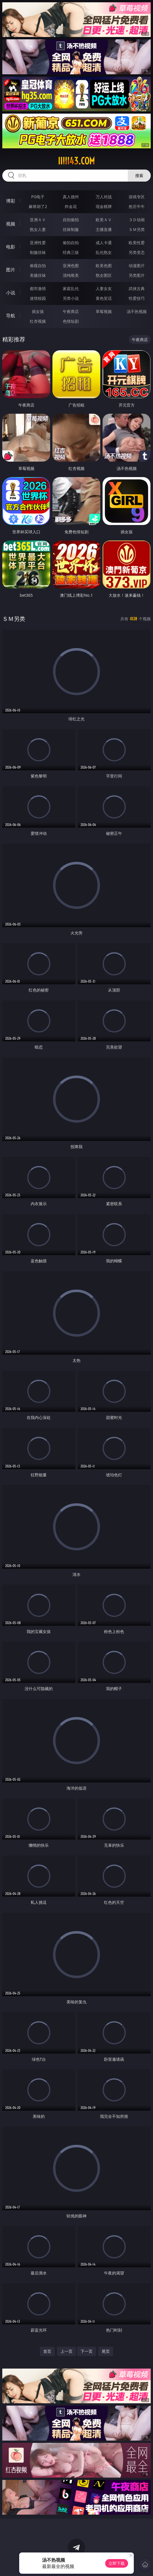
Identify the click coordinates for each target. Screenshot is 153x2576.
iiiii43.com (76, 161)
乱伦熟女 (104, 252)
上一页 (66, 2351)
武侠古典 (137, 288)
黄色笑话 (104, 298)
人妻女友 (104, 288)
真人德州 (71, 196)
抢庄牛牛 (137, 206)
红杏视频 (38, 321)
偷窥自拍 (38, 265)
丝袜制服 (71, 229)
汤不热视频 (137, 311)
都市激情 (38, 288)
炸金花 (71, 206)
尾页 (106, 2351)
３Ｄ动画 (137, 219)
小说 (10, 292)
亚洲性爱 (38, 242)
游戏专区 (137, 196)
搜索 (139, 175)
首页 (47, 2351)
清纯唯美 (71, 275)
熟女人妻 (38, 229)
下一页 (87, 2351)
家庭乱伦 (71, 288)
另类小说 (71, 298)
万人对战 (104, 196)
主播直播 (104, 229)
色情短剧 (71, 321)
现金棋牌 (104, 206)
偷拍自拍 (71, 242)
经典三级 (71, 252)
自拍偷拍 (71, 219)
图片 (10, 270)
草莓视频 (104, 311)
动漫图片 (137, 265)
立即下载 (117, 2563)
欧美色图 (104, 265)
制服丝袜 (38, 252)
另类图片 (137, 275)
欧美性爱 (137, 242)
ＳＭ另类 (137, 229)
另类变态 (137, 252)
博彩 (10, 201)
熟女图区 (104, 275)
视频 (10, 224)
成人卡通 (104, 242)
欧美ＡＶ (104, 219)
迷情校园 (38, 298)
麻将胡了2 (38, 206)
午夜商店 (71, 311)
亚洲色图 (71, 265)
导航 (10, 315)
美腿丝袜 (38, 275)
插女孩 (38, 311)
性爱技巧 (137, 298)
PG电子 (38, 196)
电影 (10, 247)
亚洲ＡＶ (38, 219)
